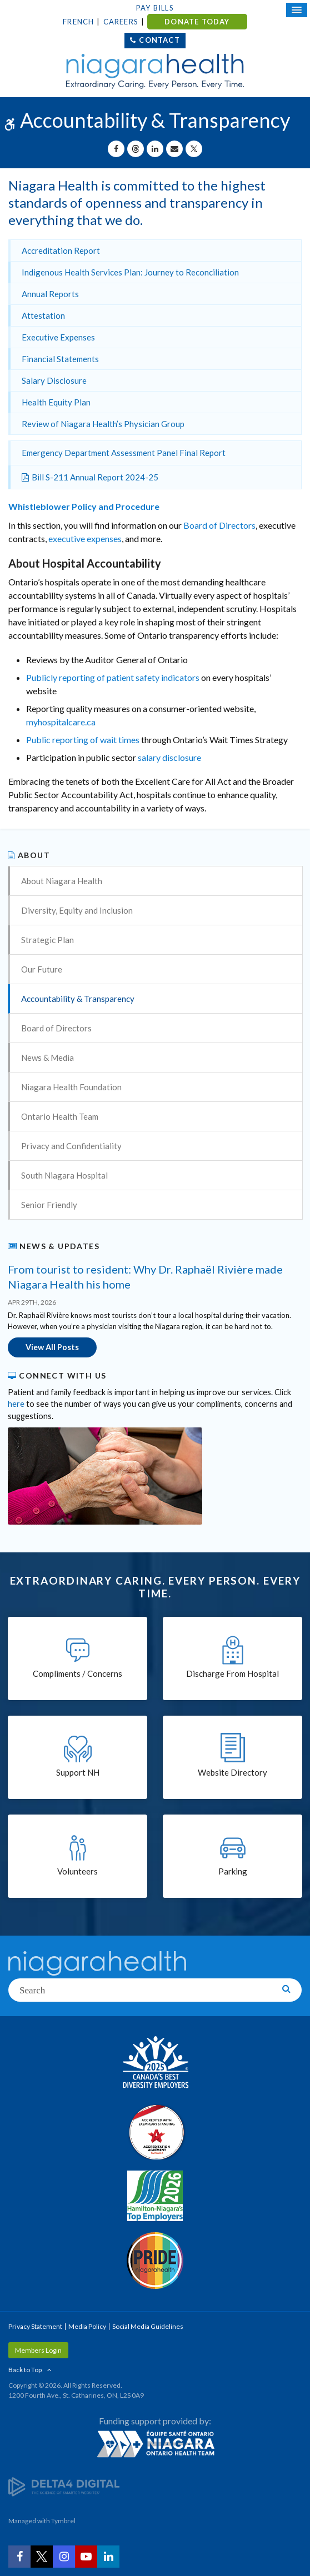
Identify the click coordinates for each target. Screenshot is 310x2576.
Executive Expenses (58, 337)
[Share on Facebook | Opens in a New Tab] (116, 149)
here (16, 1404)
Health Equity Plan (56, 402)
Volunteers (77, 1871)
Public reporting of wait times (82, 739)
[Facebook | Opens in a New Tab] (19, 2556)
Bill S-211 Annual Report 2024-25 (95, 477)
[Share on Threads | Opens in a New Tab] (135, 149)
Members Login (38, 2350)
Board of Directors (219, 525)
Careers (120, 21)
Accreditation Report (61, 250)
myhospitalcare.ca (61, 721)
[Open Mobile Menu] (296, 10)
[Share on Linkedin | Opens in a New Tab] (155, 149)
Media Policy (87, 2326)
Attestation (43, 315)
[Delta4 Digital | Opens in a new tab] (63, 2486)
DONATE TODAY (196, 21)
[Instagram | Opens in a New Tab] (64, 2556)
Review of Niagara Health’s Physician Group (103, 424)
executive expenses (85, 538)
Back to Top (25, 2369)
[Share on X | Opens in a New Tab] (194, 149)
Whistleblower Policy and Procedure (83, 506)
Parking (232, 1871)
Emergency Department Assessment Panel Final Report (124, 453)
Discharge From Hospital (232, 1673)
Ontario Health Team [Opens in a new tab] (59, 1116)
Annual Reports (50, 294)
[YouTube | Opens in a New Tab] (86, 2556)
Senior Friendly (49, 1205)
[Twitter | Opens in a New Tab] (42, 2556)
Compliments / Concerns (77, 1673)
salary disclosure (169, 757)
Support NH (77, 1772)
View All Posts (52, 1347)
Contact (159, 40)
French (78, 21)
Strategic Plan (47, 940)
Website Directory (232, 1772)
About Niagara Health (61, 881)
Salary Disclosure (54, 380)
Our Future (41, 969)
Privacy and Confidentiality (71, 1146)
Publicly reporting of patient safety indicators (112, 677)
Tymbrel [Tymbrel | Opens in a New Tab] (63, 2521)
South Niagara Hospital (64, 1175)
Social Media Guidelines (147, 2326)
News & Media (47, 1058)
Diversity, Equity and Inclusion (77, 910)
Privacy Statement (35, 2326)
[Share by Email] (174, 149)
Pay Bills (155, 7)
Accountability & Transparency (77, 999)
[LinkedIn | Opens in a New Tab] (108, 2556)
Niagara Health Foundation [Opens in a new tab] (71, 1087)
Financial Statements (60, 359)
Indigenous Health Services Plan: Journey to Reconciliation (130, 272)
